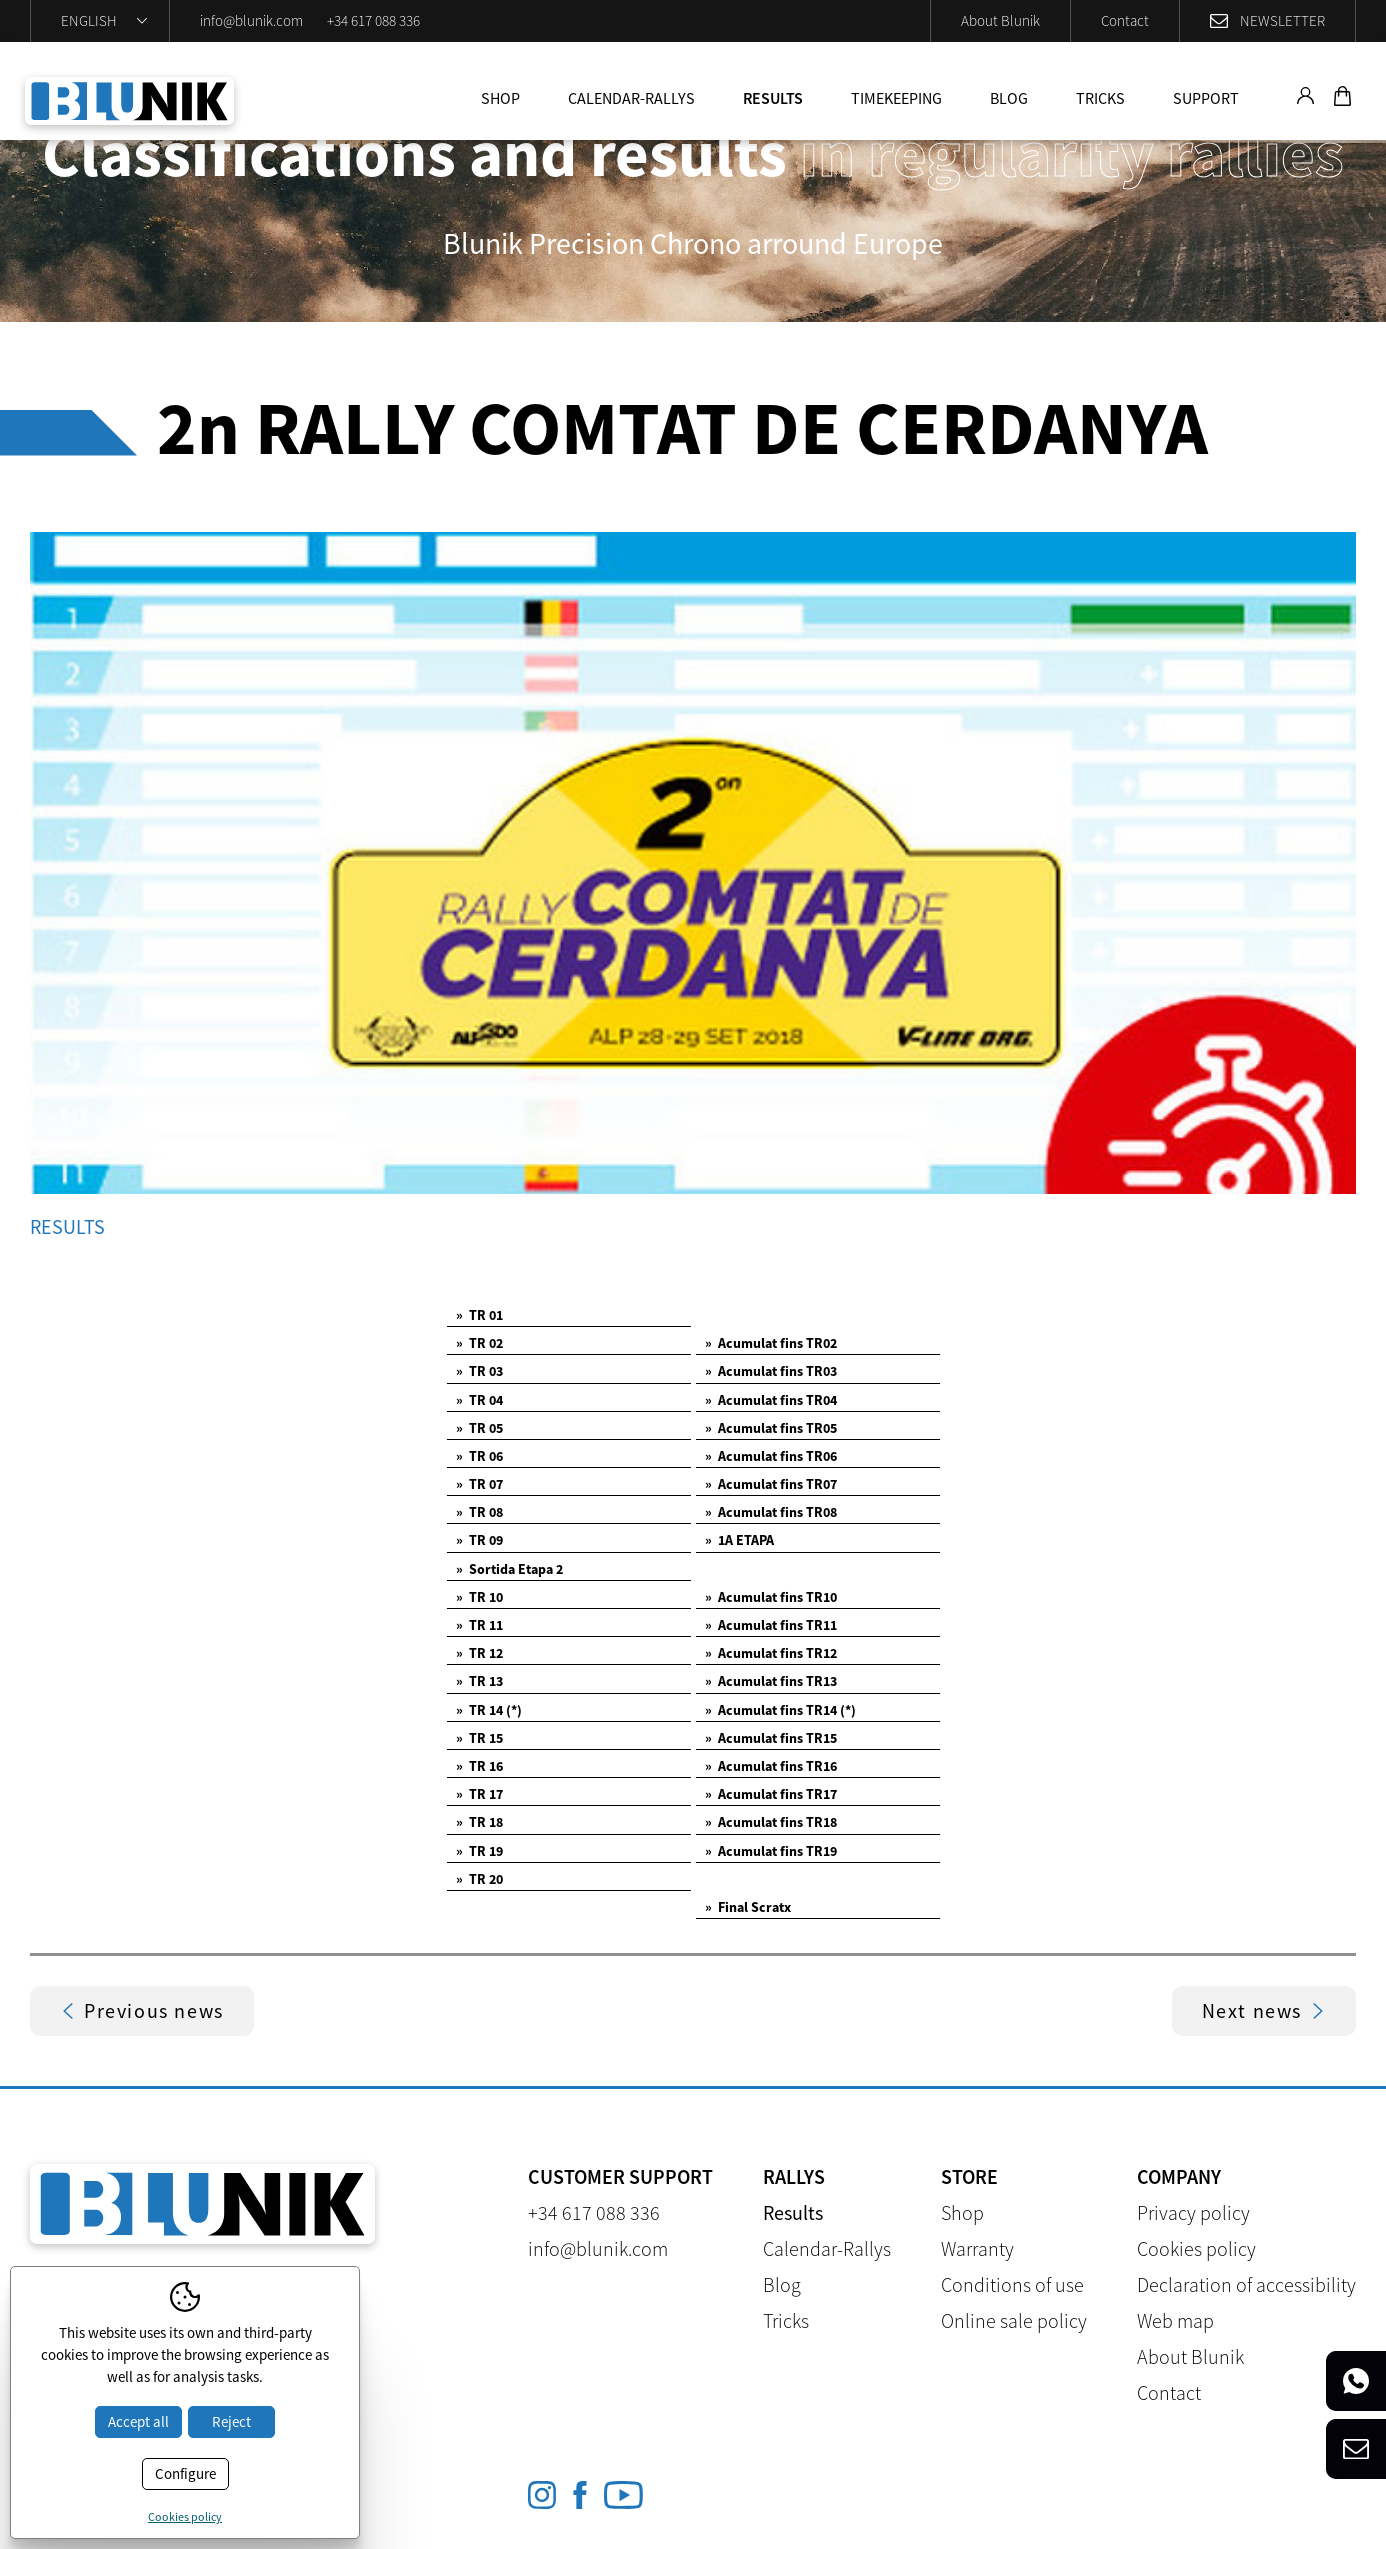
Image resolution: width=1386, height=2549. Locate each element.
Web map (1175, 2320)
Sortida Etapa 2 (509, 1569)
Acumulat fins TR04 (771, 1400)
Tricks (1100, 98)
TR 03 (479, 1371)
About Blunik (1000, 20)
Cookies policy (1196, 2248)
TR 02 (479, 1343)
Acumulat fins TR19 (771, 1851)
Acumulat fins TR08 (771, 1512)
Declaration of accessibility (1246, 2284)
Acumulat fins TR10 (771, 1597)
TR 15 (479, 1738)
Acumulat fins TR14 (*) (780, 1710)
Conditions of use (1012, 2284)
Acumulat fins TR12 (771, 1653)
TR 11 (479, 1625)
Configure (185, 2473)
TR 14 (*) (489, 1710)
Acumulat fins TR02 (771, 1343)
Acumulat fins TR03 (771, 1371)
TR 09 (479, 1540)
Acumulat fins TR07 (771, 1484)
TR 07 (479, 1484)
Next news (1264, 2010)
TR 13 (479, 1681)
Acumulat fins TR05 (771, 1428)
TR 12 (479, 1653)
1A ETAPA (739, 1540)
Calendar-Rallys (631, 98)
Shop (500, 98)
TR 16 (479, 1766)
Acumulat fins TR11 (771, 1625)
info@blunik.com (251, 20)
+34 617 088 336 (373, 20)
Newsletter (1282, 20)
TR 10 (479, 1597)
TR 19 (479, 1851)
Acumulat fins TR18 (771, 1822)
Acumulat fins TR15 (771, 1738)
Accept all (138, 2421)
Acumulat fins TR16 (771, 1766)
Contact (1125, 20)
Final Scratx (748, 1907)
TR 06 (479, 1456)
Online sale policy (1014, 2320)
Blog (1009, 98)
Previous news (142, 2010)
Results (773, 98)
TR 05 (479, 1428)
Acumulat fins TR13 (771, 1681)
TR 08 (479, 1512)
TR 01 (479, 1315)
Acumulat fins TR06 (771, 1456)
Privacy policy (1193, 2212)
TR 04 (479, 1400)
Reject (231, 2421)
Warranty (977, 2248)
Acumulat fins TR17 (771, 1794)
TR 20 (479, 1879)
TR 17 (479, 1794)
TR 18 (479, 1822)
